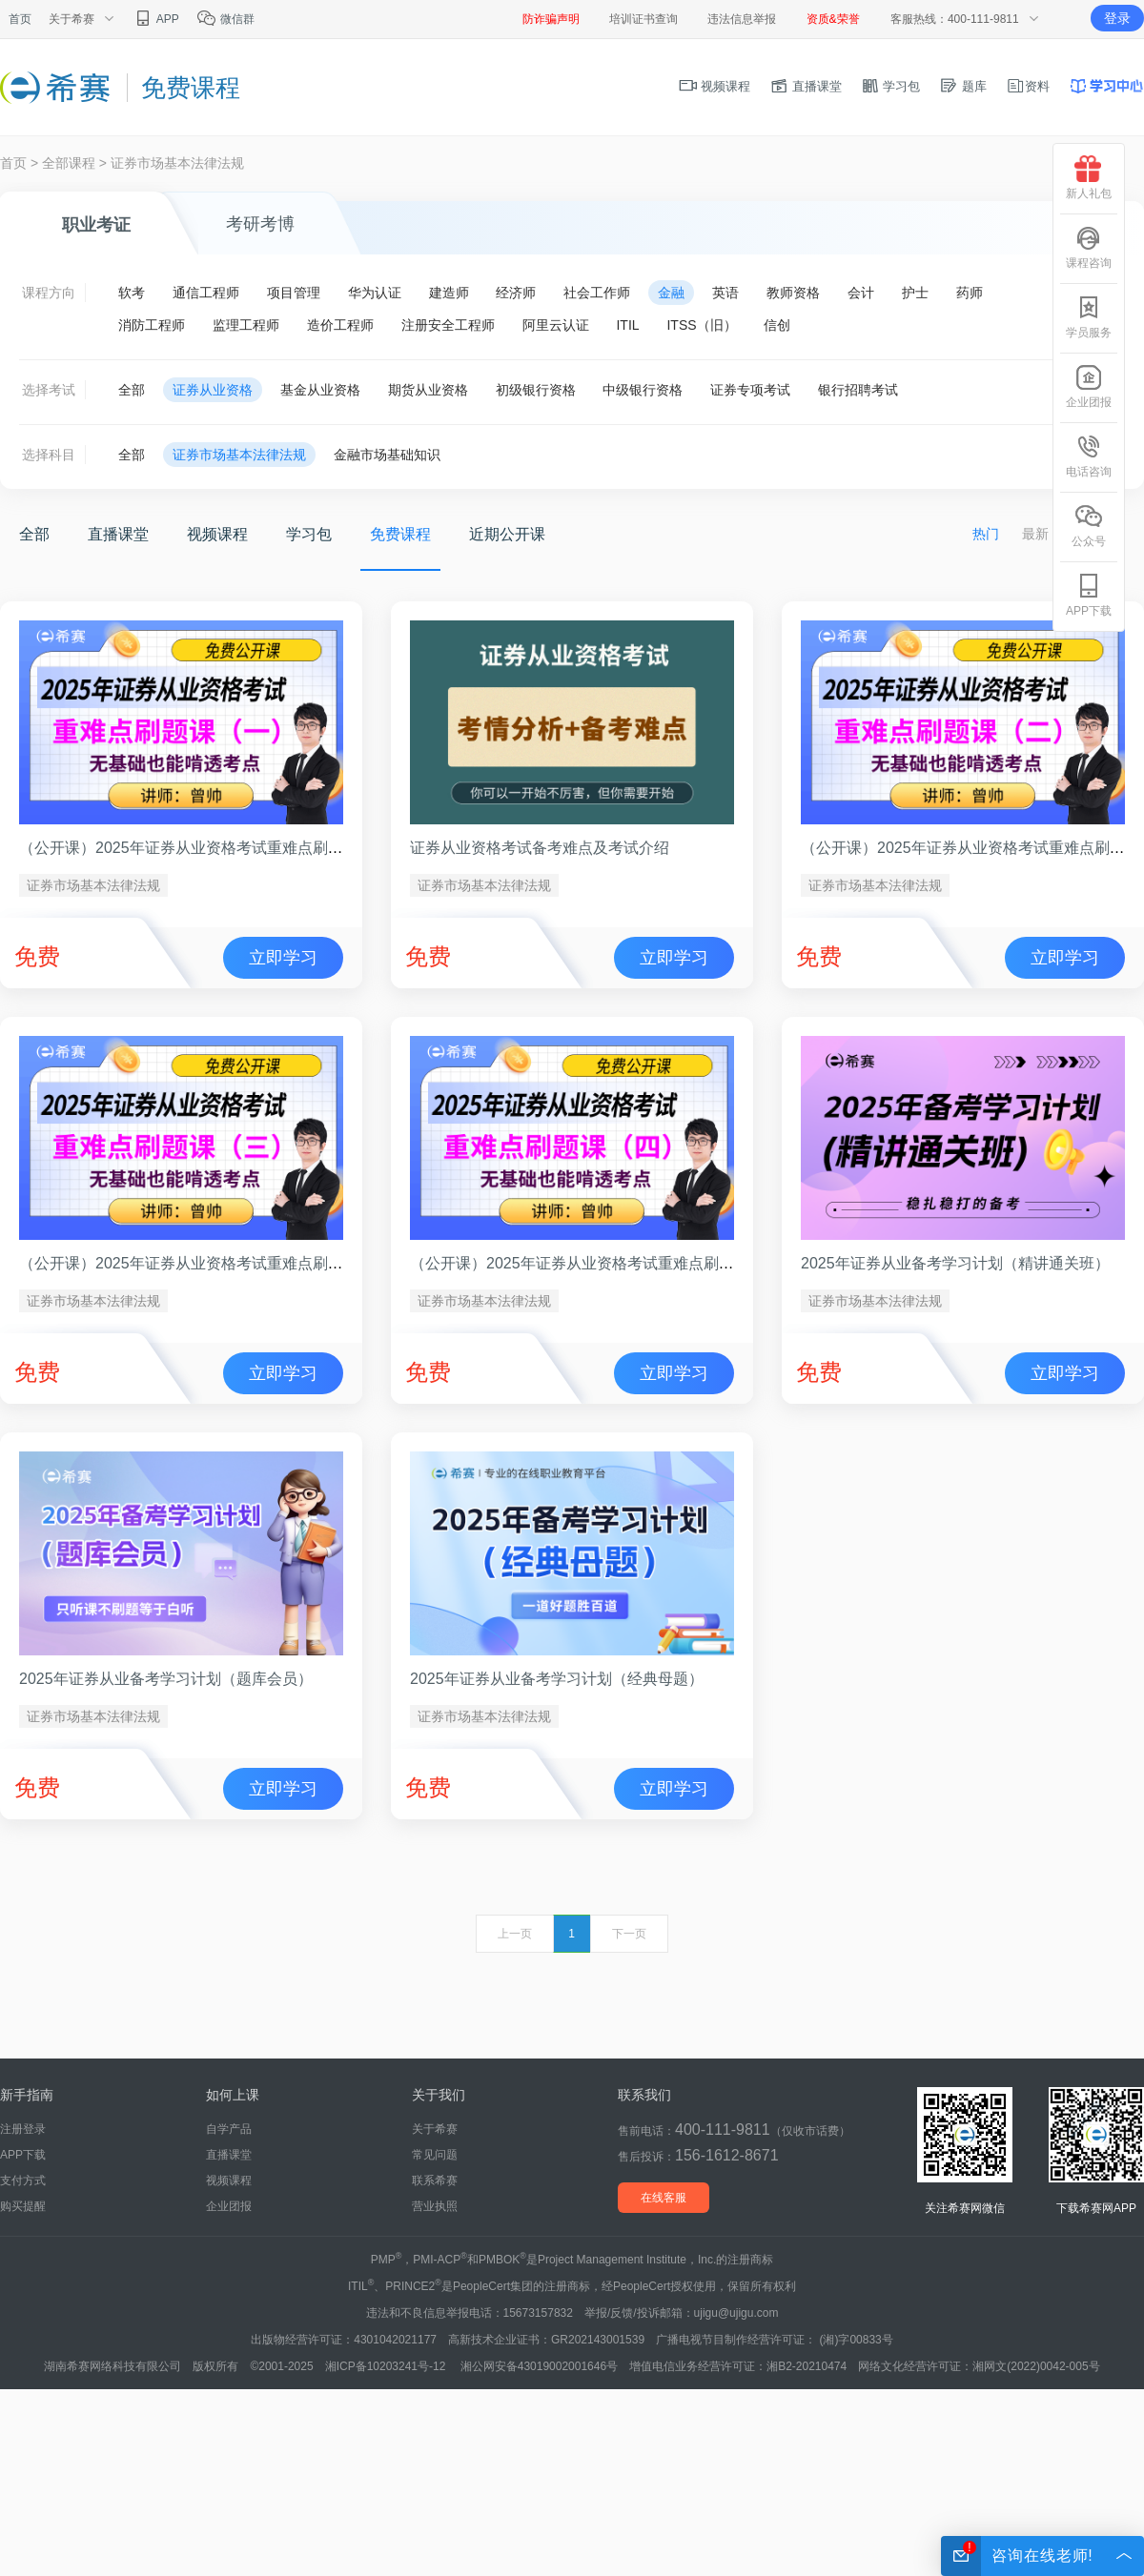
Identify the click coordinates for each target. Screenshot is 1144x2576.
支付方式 (23, 2180)
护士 (915, 292)
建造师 (449, 292)
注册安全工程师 (448, 325)
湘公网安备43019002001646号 (539, 2366)
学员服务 (1089, 316)
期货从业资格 (428, 389)
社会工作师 (596, 292)
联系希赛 (435, 2180)
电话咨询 (1089, 456)
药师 (969, 292)
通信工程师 (206, 292)
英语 (725, 292)
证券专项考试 (750, 389)
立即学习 (283, 957)
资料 (1028, 86)
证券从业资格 (213, 389)
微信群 (225, 19)
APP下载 (23, 2154)
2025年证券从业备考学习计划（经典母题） (557, 1679)
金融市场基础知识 (387, 454)
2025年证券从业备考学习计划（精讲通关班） (955, 1263)
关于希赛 (435, 2129)
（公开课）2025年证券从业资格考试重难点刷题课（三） (211, 1263)
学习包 (891, 86)
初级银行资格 (536, 389)
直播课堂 (805, 86)
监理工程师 (246, 325)
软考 (131, 292)
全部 (131, 389)
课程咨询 (1089, 247)
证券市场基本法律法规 (177, 163)
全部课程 (68, 163)
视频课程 (715, 86)
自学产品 (229, 2129)
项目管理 (293, 292)
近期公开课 (507, 534)
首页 (20, 19)
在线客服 (663, 2197)
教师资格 (793, 292)
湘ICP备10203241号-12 (387, 2366)
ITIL (627, 325)
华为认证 (374, 292)
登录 (1117, 18)
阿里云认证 (555, 325)
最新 (1035, 533)
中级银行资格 (643, 389)
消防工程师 (151, 325)
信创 (777, 325)
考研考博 (260, 223)
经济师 (516, 292)
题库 (963, 86)
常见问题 (435, 2154)
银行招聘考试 (858, 389)
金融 (671, 292)
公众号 (1089, 525)
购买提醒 (23, 2206)
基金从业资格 (320, 389)
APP (156, 19)
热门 (985, 533)
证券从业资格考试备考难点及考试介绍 (539, 848)
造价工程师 (340, 325)
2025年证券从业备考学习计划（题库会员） (166, 1679)
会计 (861, 292)
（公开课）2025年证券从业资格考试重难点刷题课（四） (602, 1263)
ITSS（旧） (701, 325)
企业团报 (229, 2206)
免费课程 (400, 534)
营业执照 (435, 2206)
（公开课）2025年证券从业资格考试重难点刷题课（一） (211, 848)
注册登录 (23, 2129)
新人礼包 (1089, 177)
